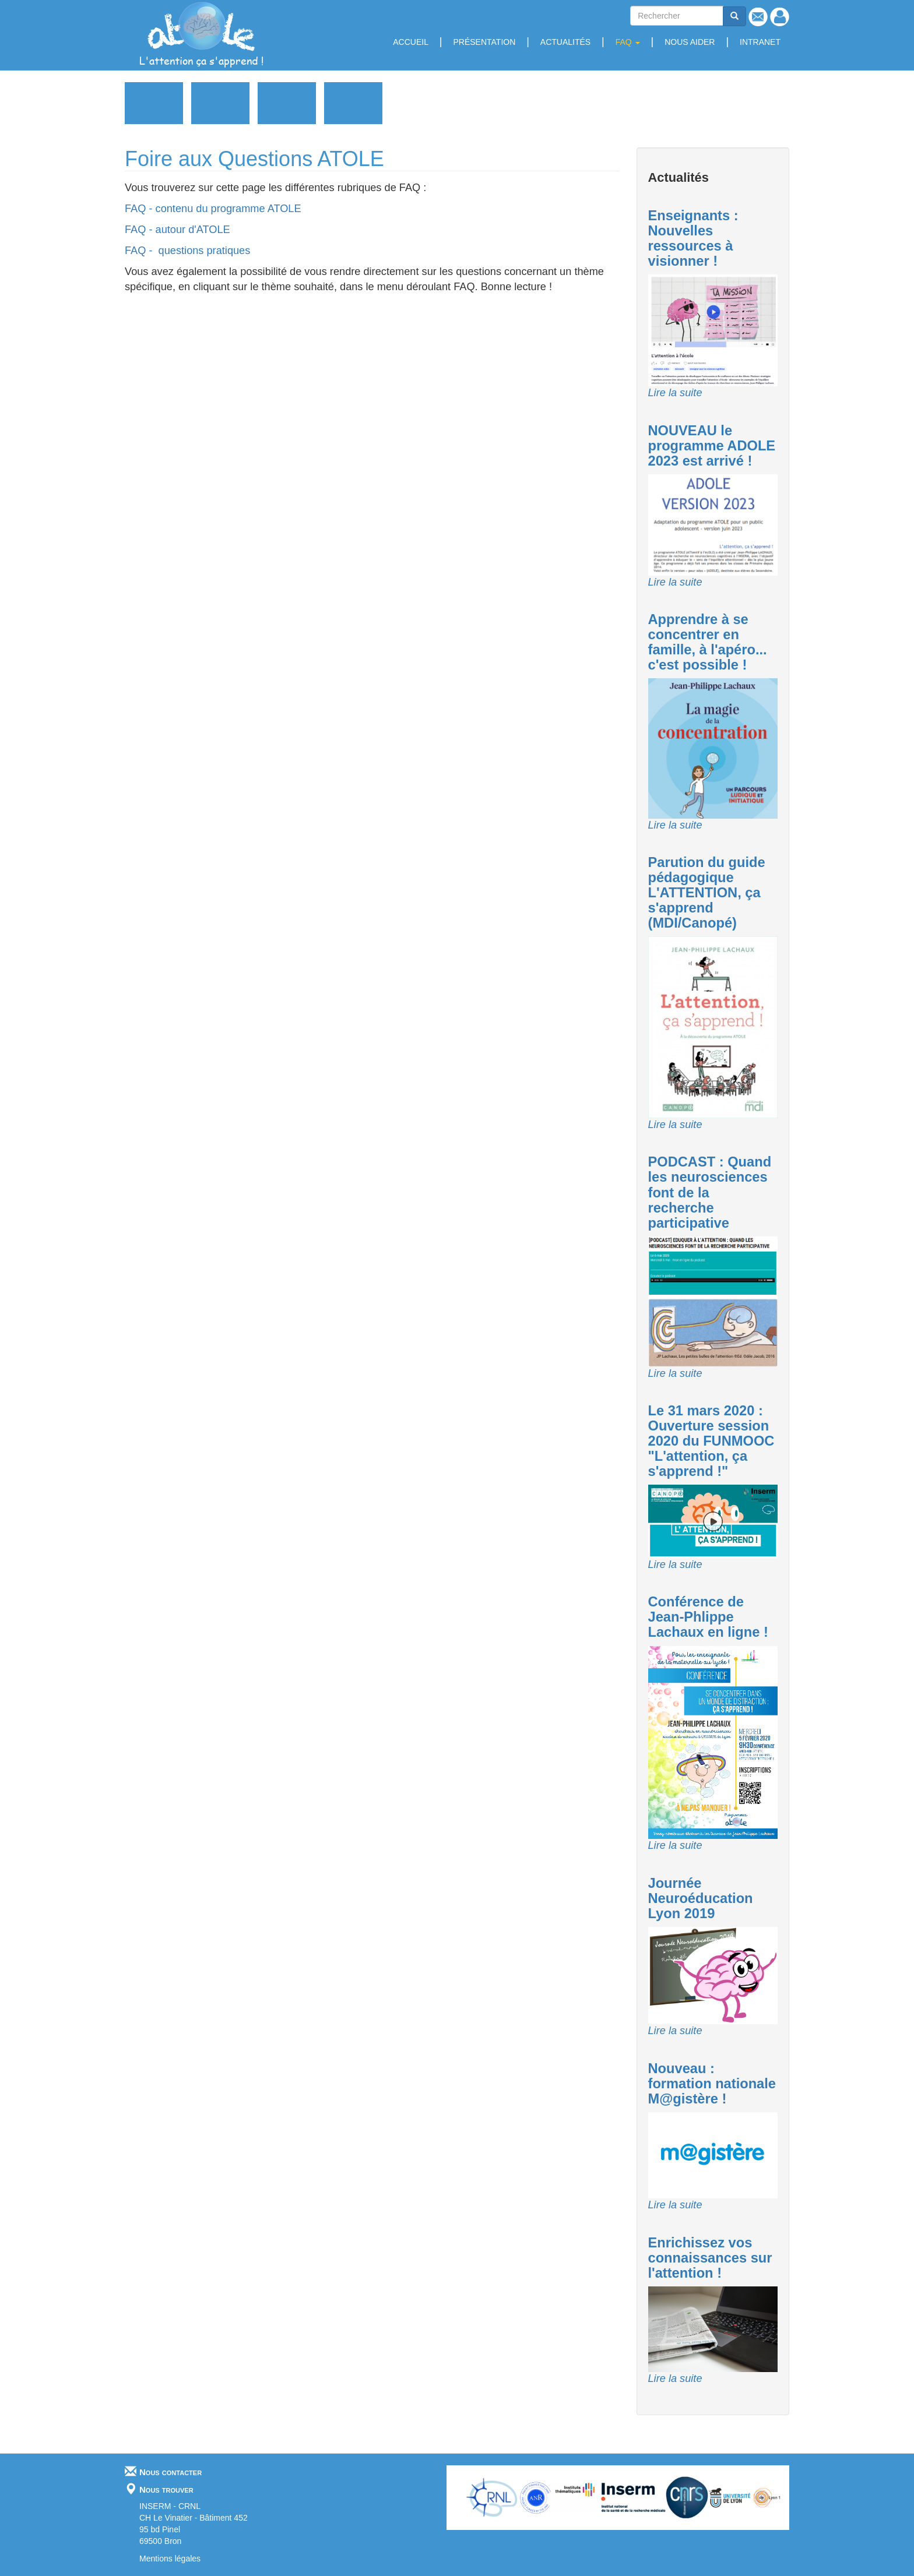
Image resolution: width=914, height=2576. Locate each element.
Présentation (484, 42)
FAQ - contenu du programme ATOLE (213, 208)
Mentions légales (170, 2558)
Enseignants (220, 103)
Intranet (760, 42)
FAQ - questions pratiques (190, 250)
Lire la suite (675, 393)
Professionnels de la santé (287, 103)
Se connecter (779, 16)
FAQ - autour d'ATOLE (177, 229)
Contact (758, 16)
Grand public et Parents (154, 103)
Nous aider (690, 42)
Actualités (565, 42)
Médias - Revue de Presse (353, 103)
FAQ (628, 42)
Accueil (410, 42)
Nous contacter (170, 2471)
